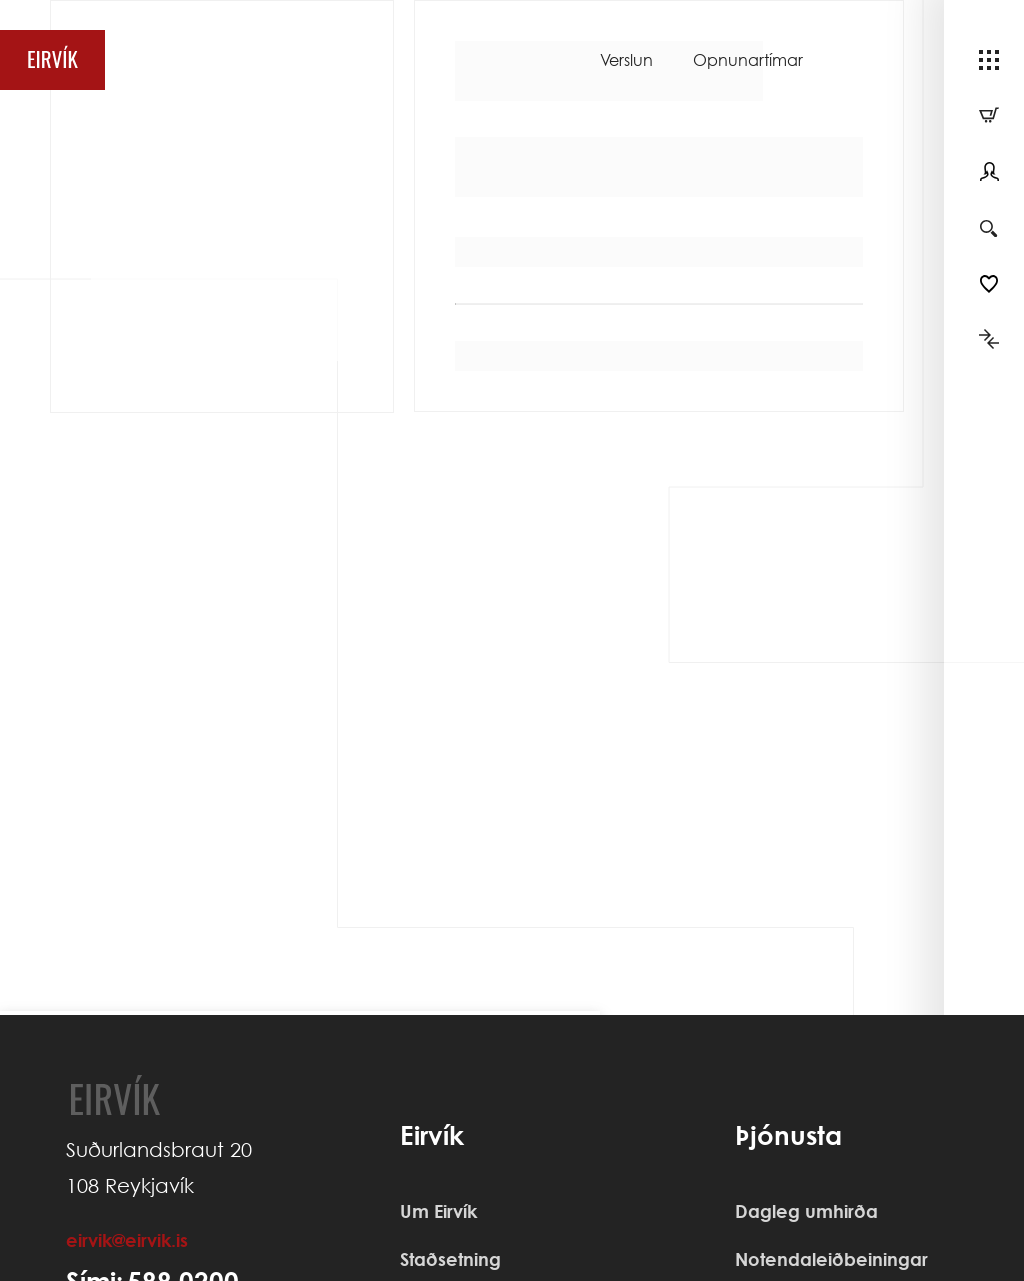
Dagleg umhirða (806, 1211)
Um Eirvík (438, 1211)
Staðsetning (450, 1259)
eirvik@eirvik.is (127, 1240)
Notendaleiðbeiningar (831, 1259)
